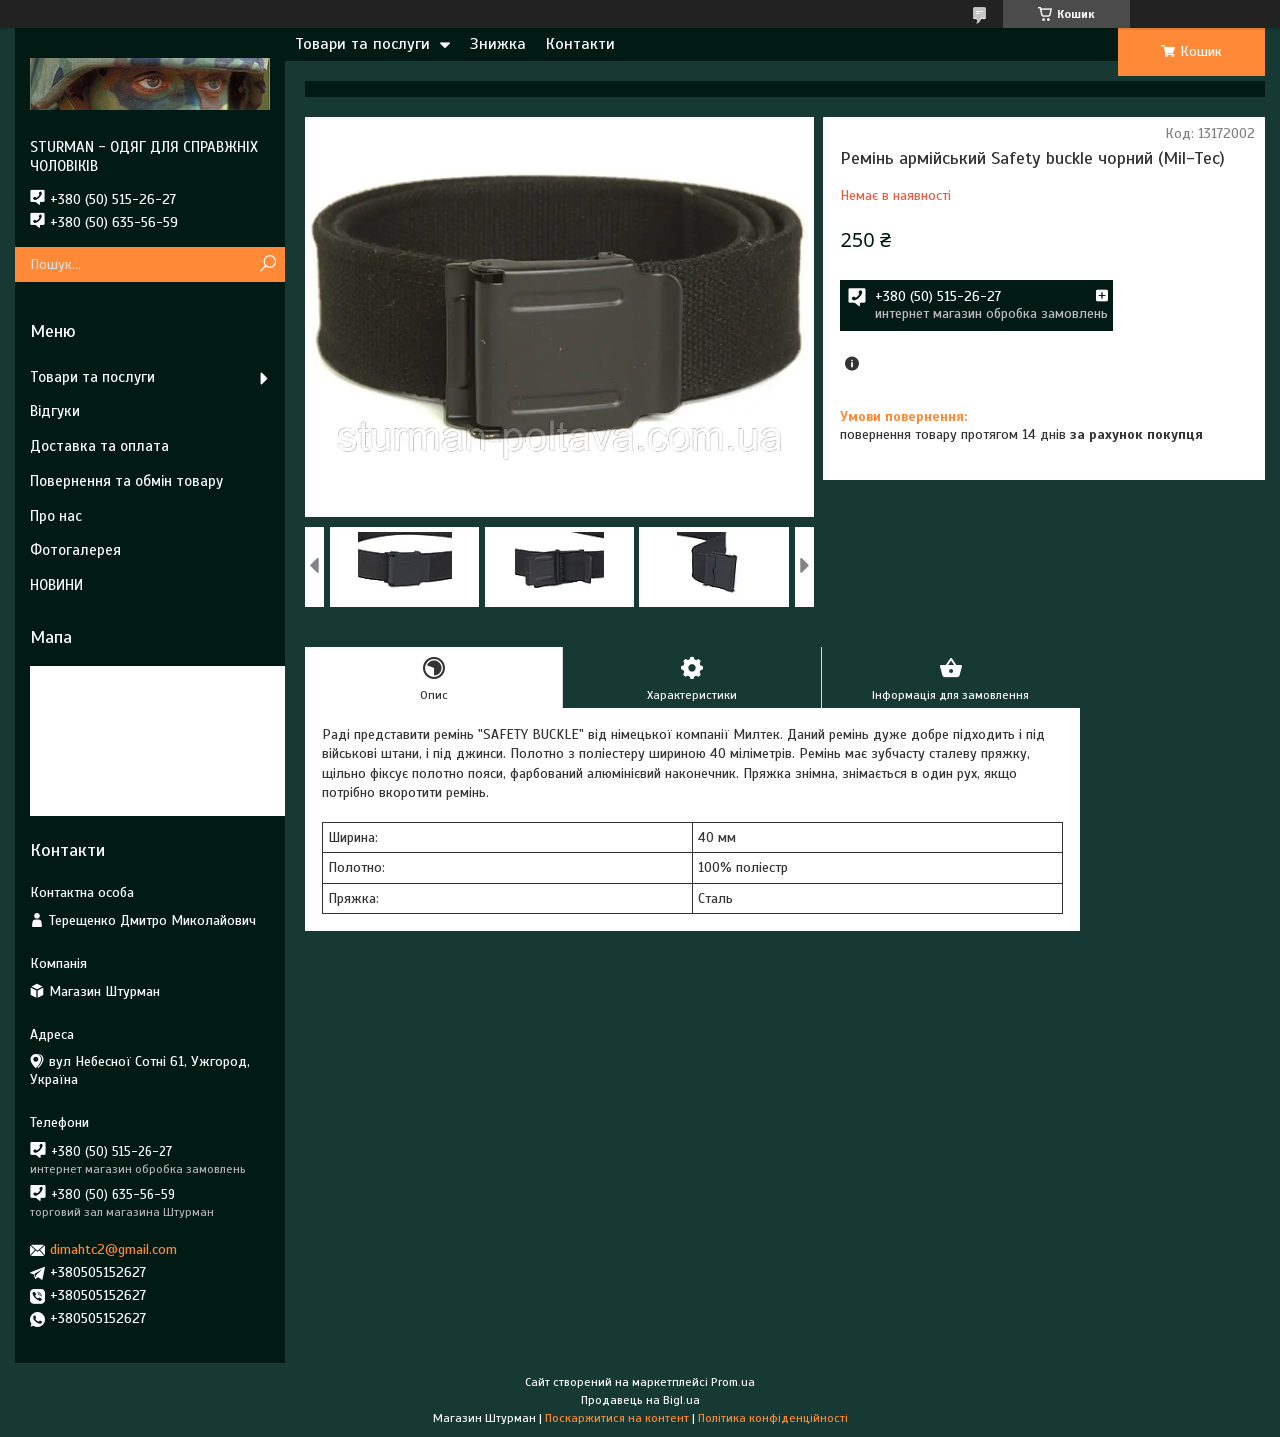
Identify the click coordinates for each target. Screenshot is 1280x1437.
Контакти (580, 44)
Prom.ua (733, 1382)
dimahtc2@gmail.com (113, 1249)
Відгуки (55, 411)
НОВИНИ (56, 585)
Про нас (56, 516)
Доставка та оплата (99, 446)
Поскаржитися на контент (617, 1418)
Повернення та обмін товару (126, 481)
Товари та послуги (362, 44)
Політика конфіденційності (773, 1418)
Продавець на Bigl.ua (640, 1400)
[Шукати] (267, 264)
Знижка (498, 44)
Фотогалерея (75, 550)
